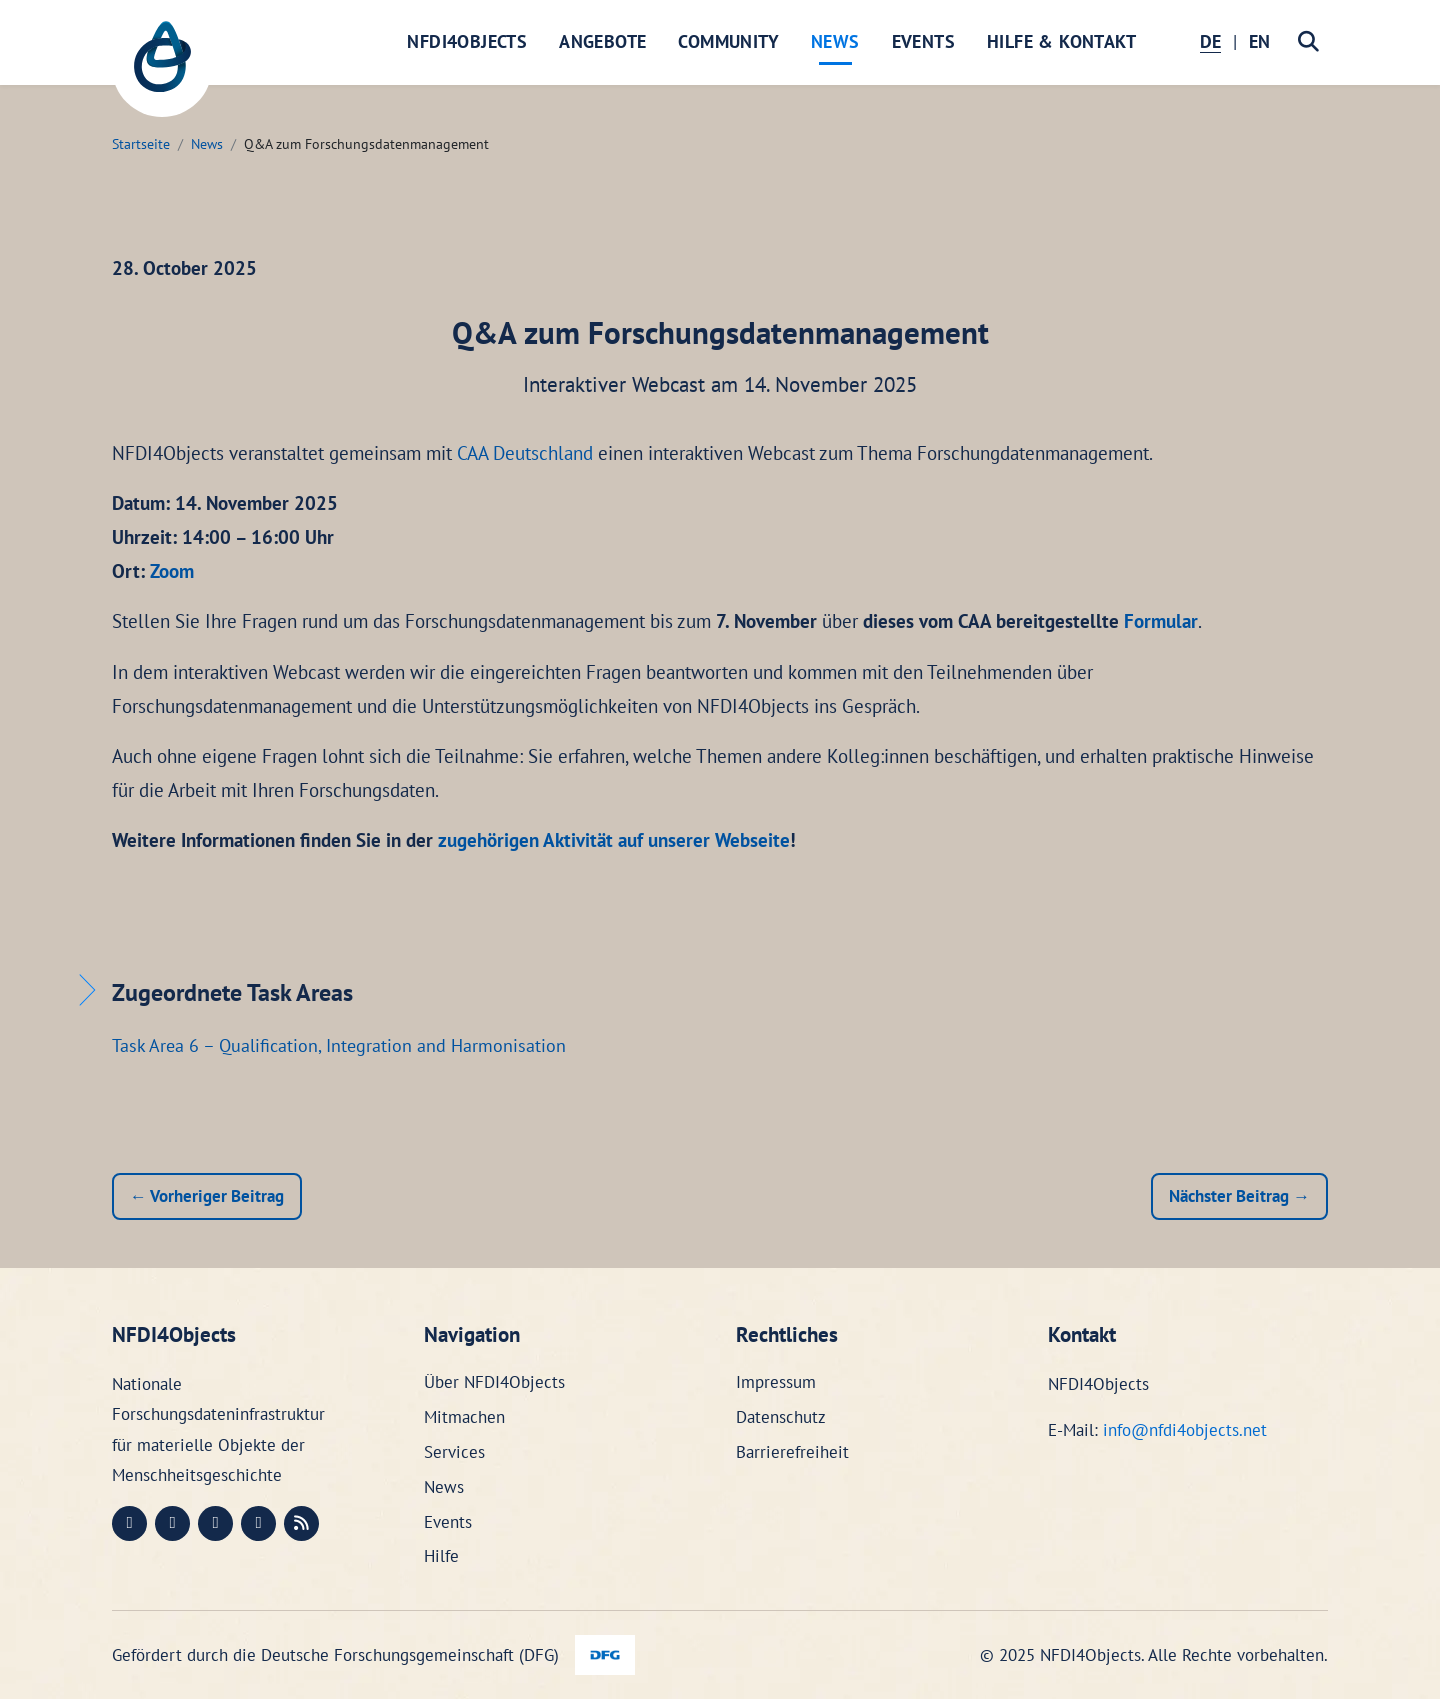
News (835, 41)
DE (1210, 41)
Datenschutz (781, 1417)
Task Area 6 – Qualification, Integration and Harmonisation (339, 1045)
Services (454, 1452)
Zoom (172, 571)
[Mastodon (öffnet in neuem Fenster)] (129, 1523)
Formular (1161, 621)
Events (923, 41)
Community (728, 41)
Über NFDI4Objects (494, 1382)
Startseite (141, 144)
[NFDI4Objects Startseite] (162, 67)
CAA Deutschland (525, 453)
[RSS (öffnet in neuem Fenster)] (301, 1523)
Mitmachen (464, 1417)
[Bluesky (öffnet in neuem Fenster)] (258, 1523)
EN (1259, 41)
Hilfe (441, 1556)
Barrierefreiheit (792, 1452)
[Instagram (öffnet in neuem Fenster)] (215, 1523)
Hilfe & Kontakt (1061, 41)
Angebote (602, 41)
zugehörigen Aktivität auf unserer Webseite (614, 840)
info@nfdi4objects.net (1185, 1430)
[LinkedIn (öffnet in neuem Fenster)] (172, 1523)
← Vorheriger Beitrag (207, 1196)
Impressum (776, 1382)
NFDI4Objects (467, 41)
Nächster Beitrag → (1239, 1196)
